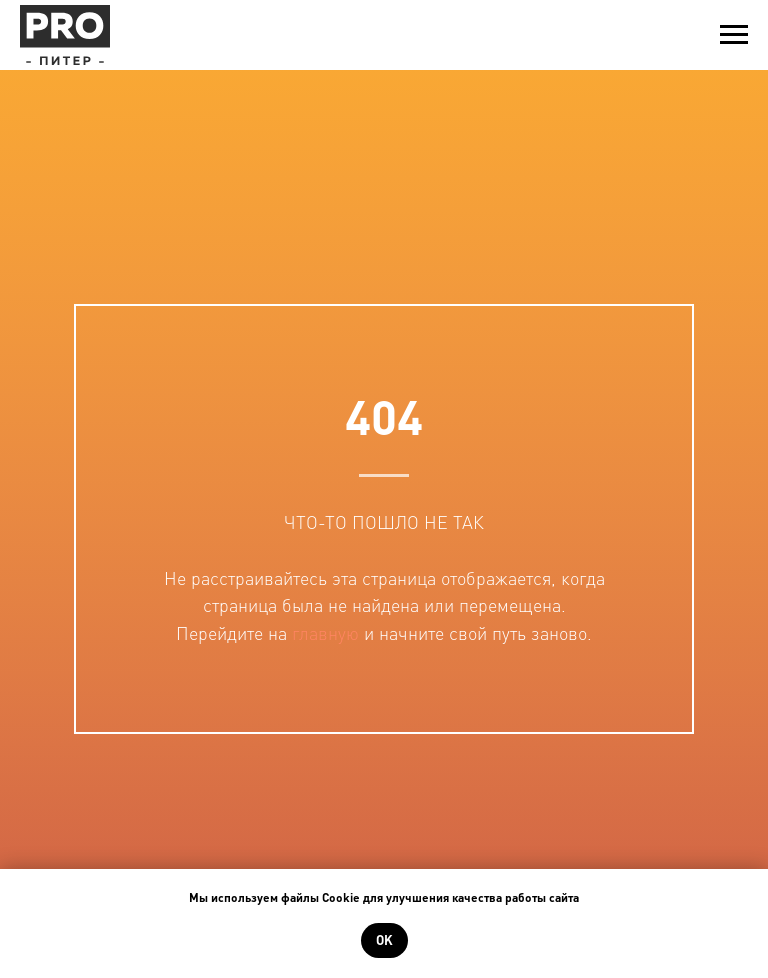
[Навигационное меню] (734, 35)
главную (325, 632)
